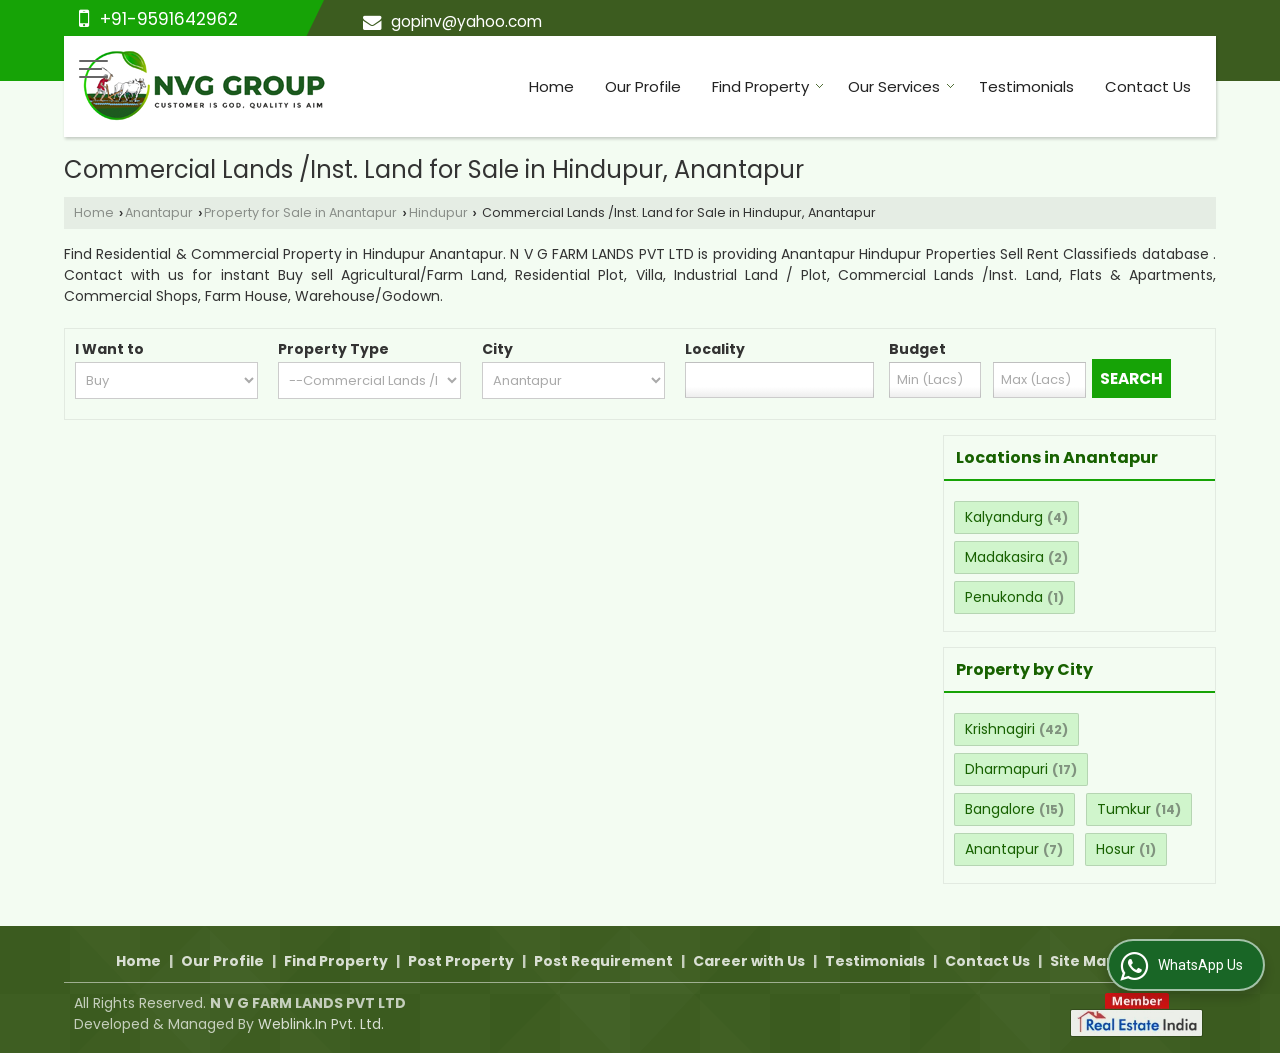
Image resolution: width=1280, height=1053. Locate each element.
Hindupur (438, 212)
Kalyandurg (1004, 517)
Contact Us (1148, 86)
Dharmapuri (1006, 769)
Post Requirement (603, 961)
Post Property (461, 961)
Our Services (901, 86)
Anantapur (159, 212)
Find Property (768, 86)
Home (551, 86)
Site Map (1083, 961)
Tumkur (1124, 809)
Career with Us (749, 961)
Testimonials (1026, 86)
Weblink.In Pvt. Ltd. (321, 1024)
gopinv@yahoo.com (466, 21)
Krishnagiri (1000, 729)
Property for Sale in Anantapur (300, 212)
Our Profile (643, 86)
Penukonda (1004, 597)
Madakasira (1004, 557)
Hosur (1115, 849)
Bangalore (1000, 809)
